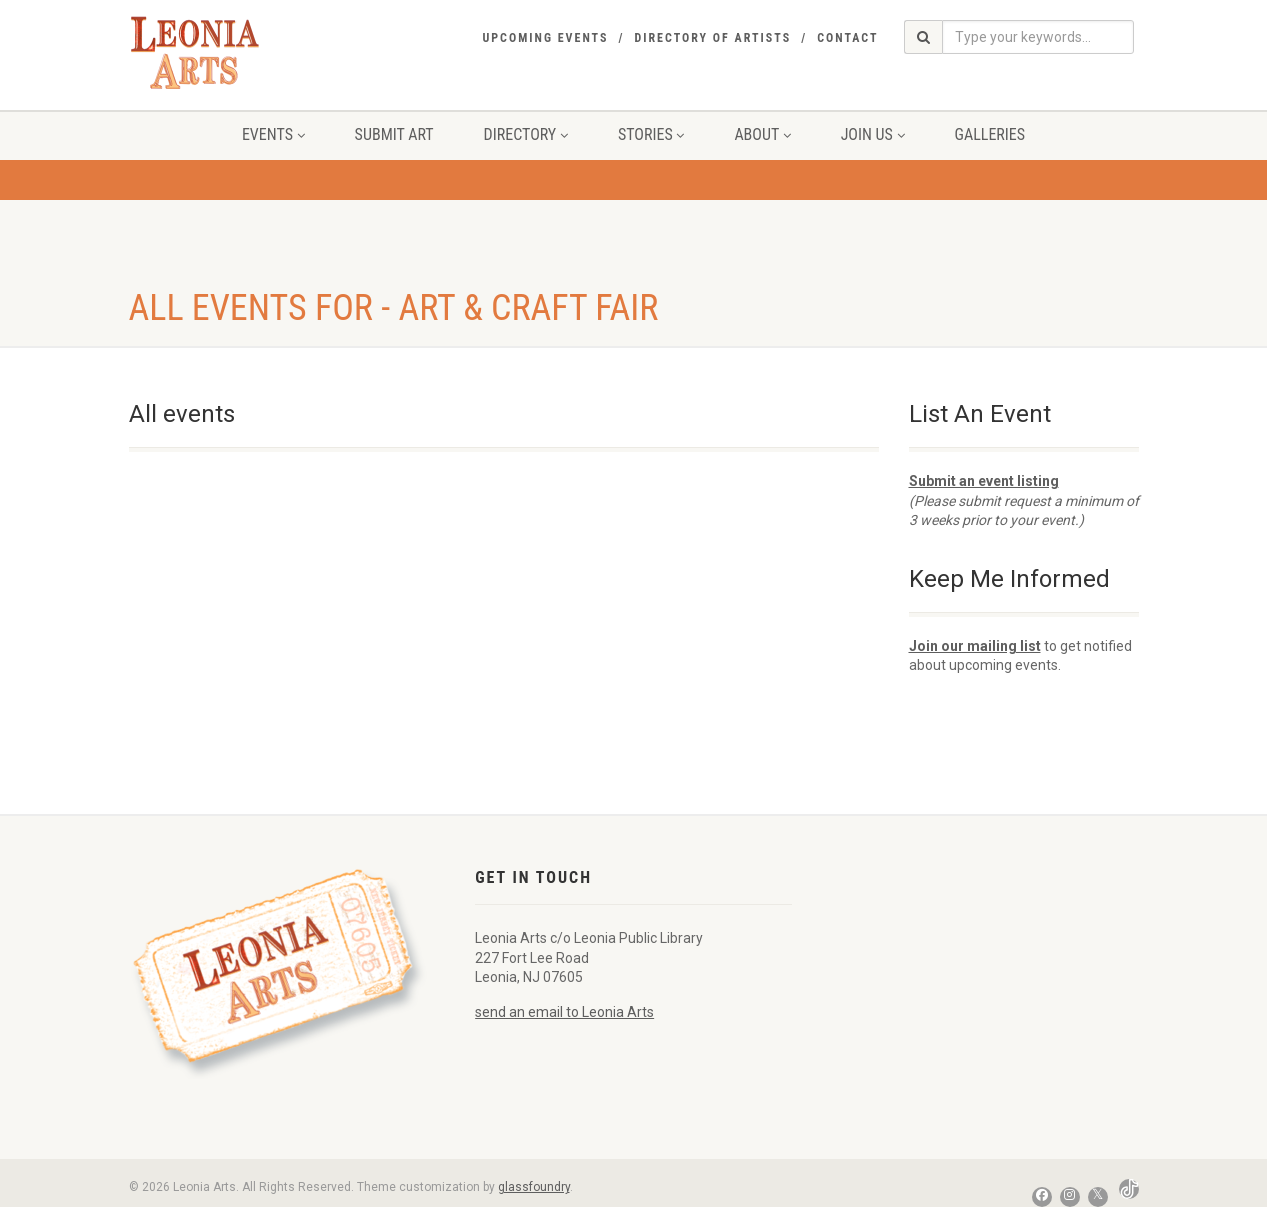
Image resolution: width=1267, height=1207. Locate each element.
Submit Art (394, 134)
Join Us (873, 134)
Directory (526, 134)
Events (273, 134)
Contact (847, 38)
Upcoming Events (545, 38)
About (762, 134)
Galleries (990, 134)
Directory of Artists (712, 38)
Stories (651, 134)
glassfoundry (534, 1187)
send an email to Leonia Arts (564, 1012)
